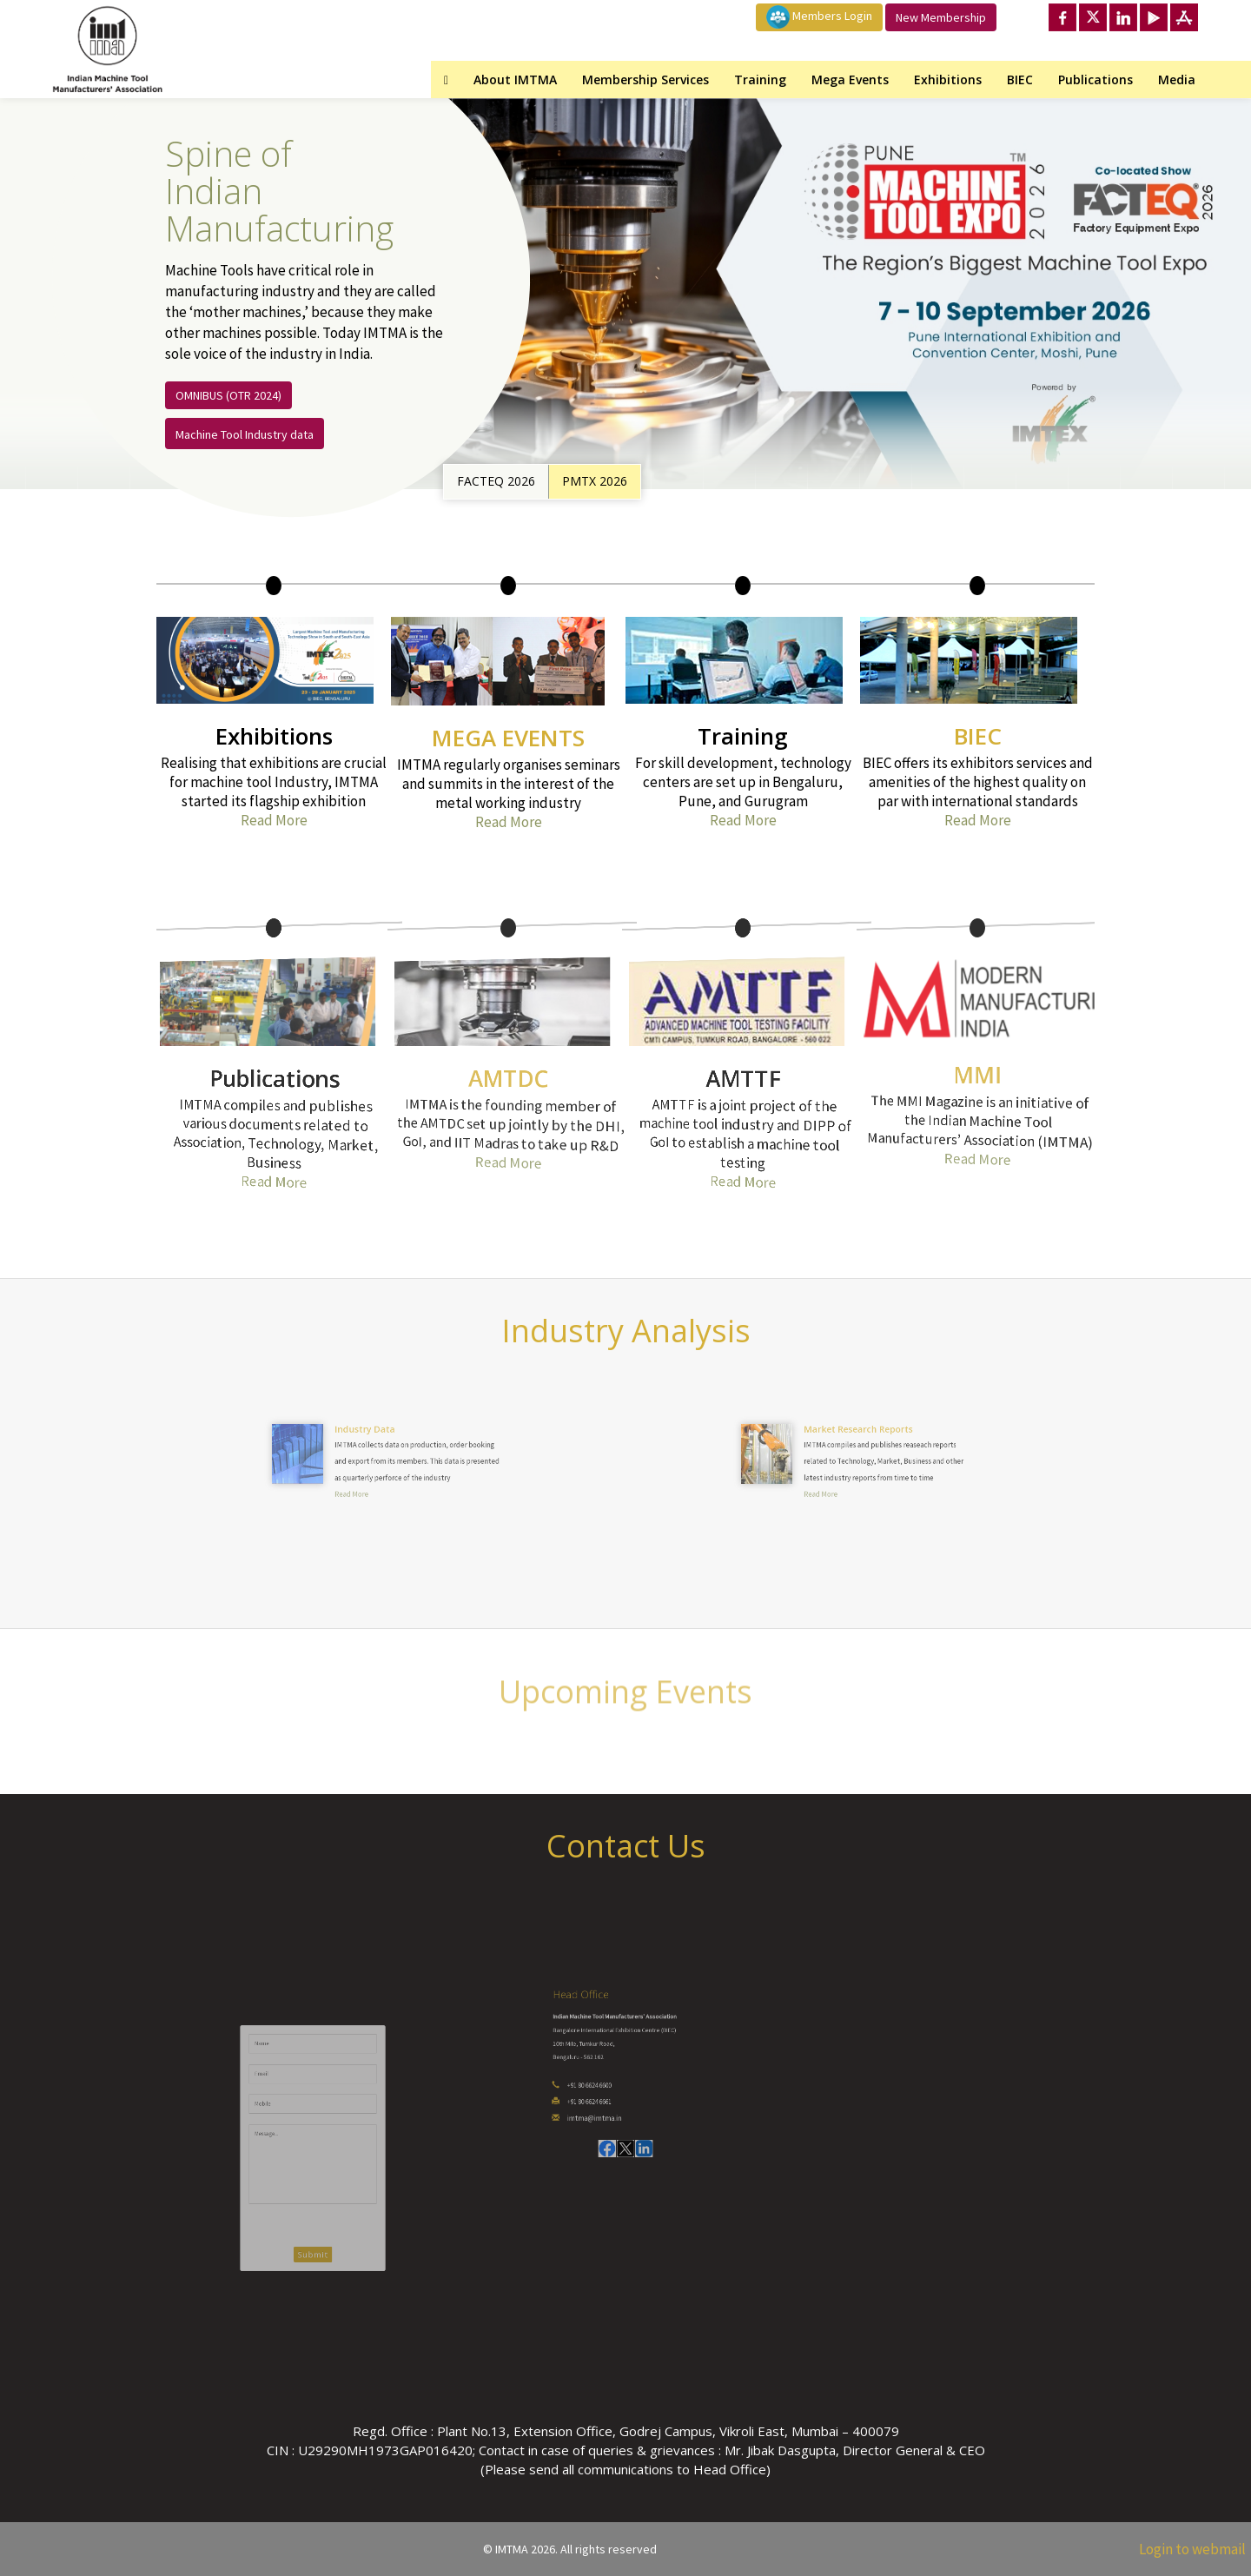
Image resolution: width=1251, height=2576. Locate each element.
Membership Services (645, 79)
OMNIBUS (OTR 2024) (228, 395)
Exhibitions (948, 79)
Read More (274, 820)
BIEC (1020, 79)
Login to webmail (1192, 2549)
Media (1176, 79)
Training (760, 79)
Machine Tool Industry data (244, 434)
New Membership (941, 17)
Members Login (819, 17)
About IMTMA (515, 79)
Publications (1095, 79)
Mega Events (850, 79)
